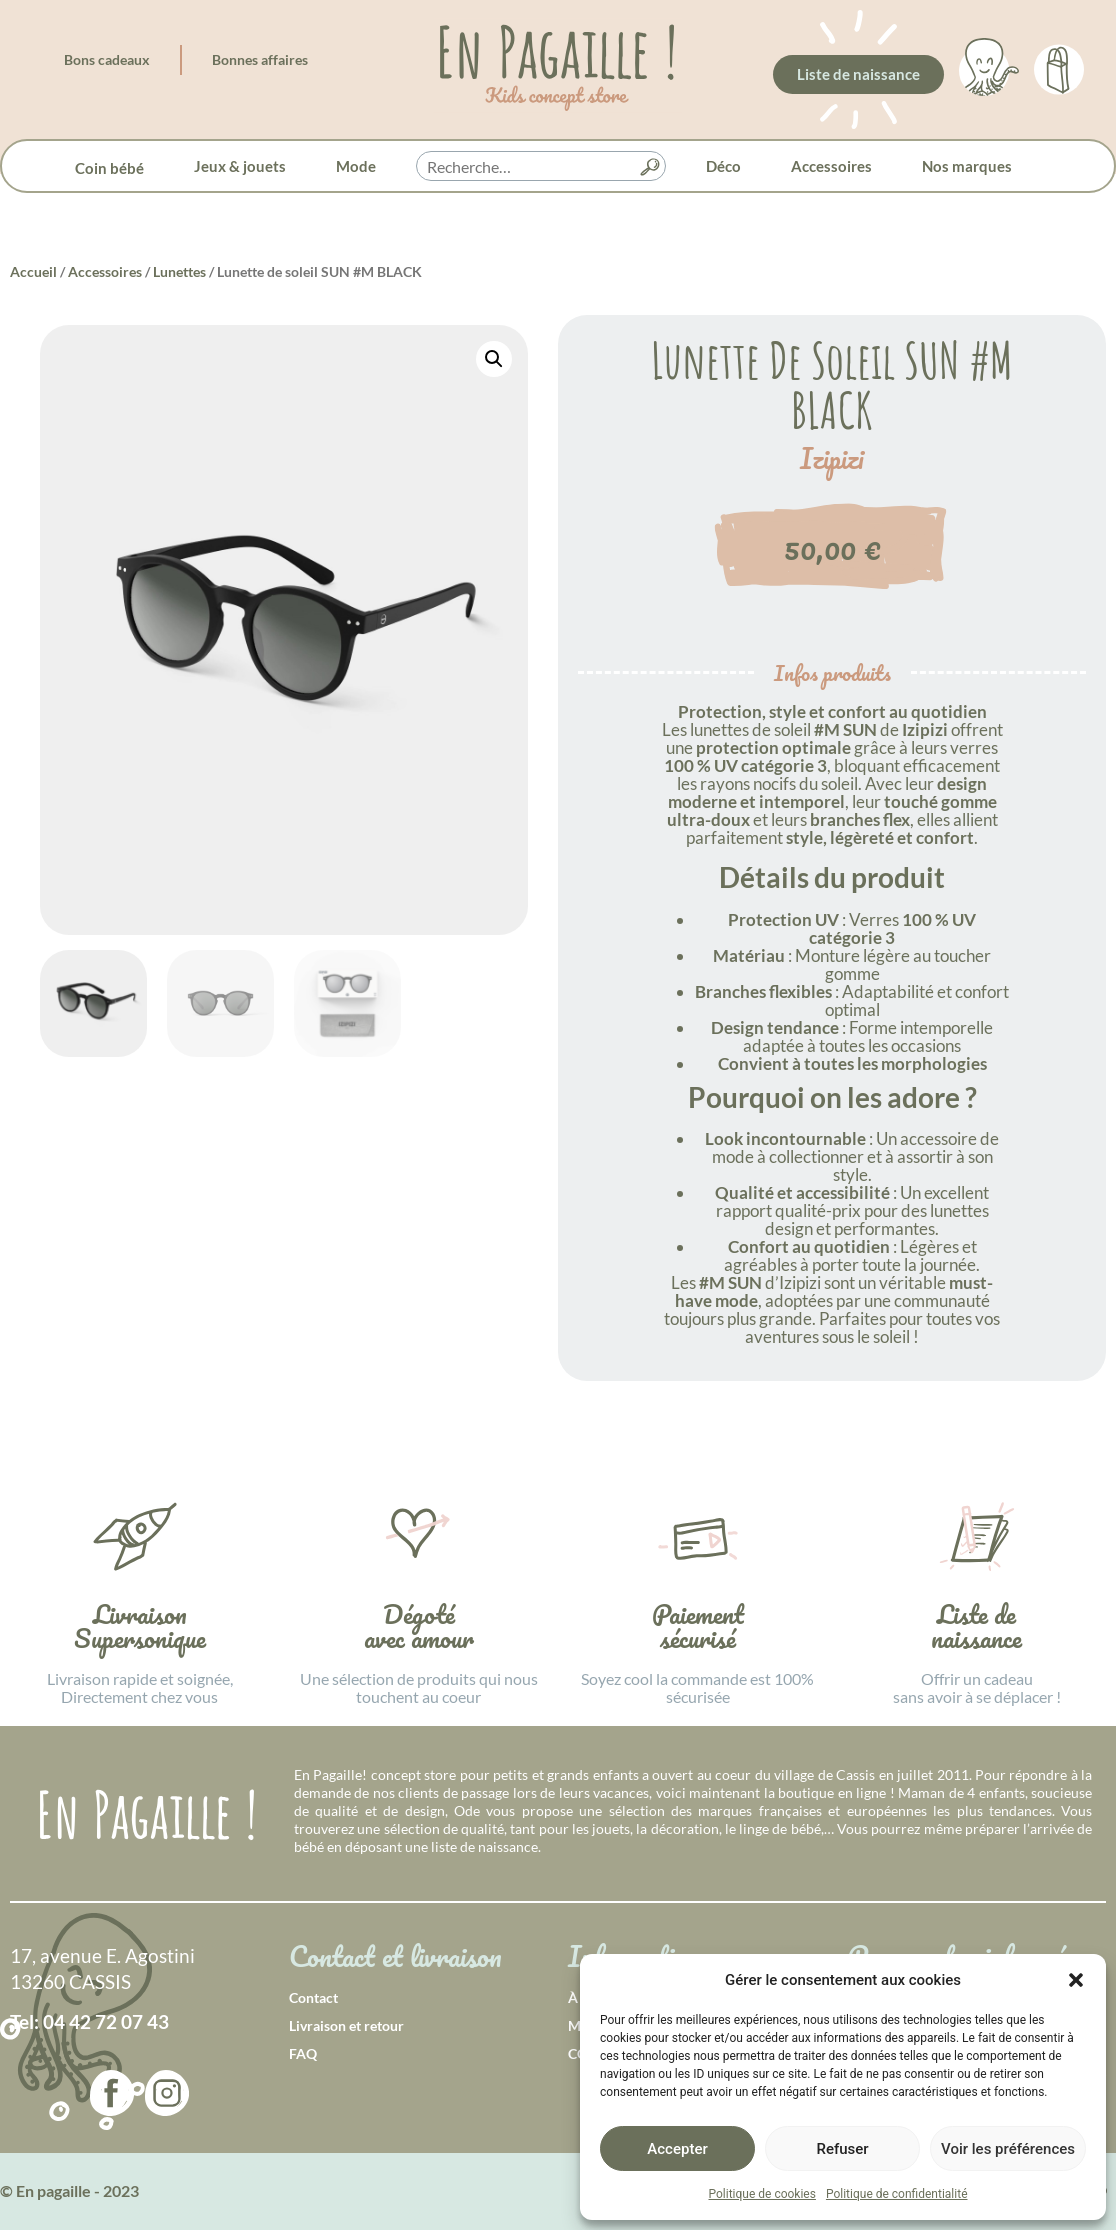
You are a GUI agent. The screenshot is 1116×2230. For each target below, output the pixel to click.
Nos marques (967, 166)
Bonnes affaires (260, 59)
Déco (723, 166)
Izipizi (832, 459)
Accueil (33, 271)
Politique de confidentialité (897, 2194)
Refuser (842, 2149)
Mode (356, 166)
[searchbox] (541, 167)
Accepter (677, 2149)
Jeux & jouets (240, 166)
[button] (1076, 1980)
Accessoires (831, 166)
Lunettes (179, 271)
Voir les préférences (1008, 2149)
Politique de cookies (762, 2194)
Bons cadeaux (107, 59)
